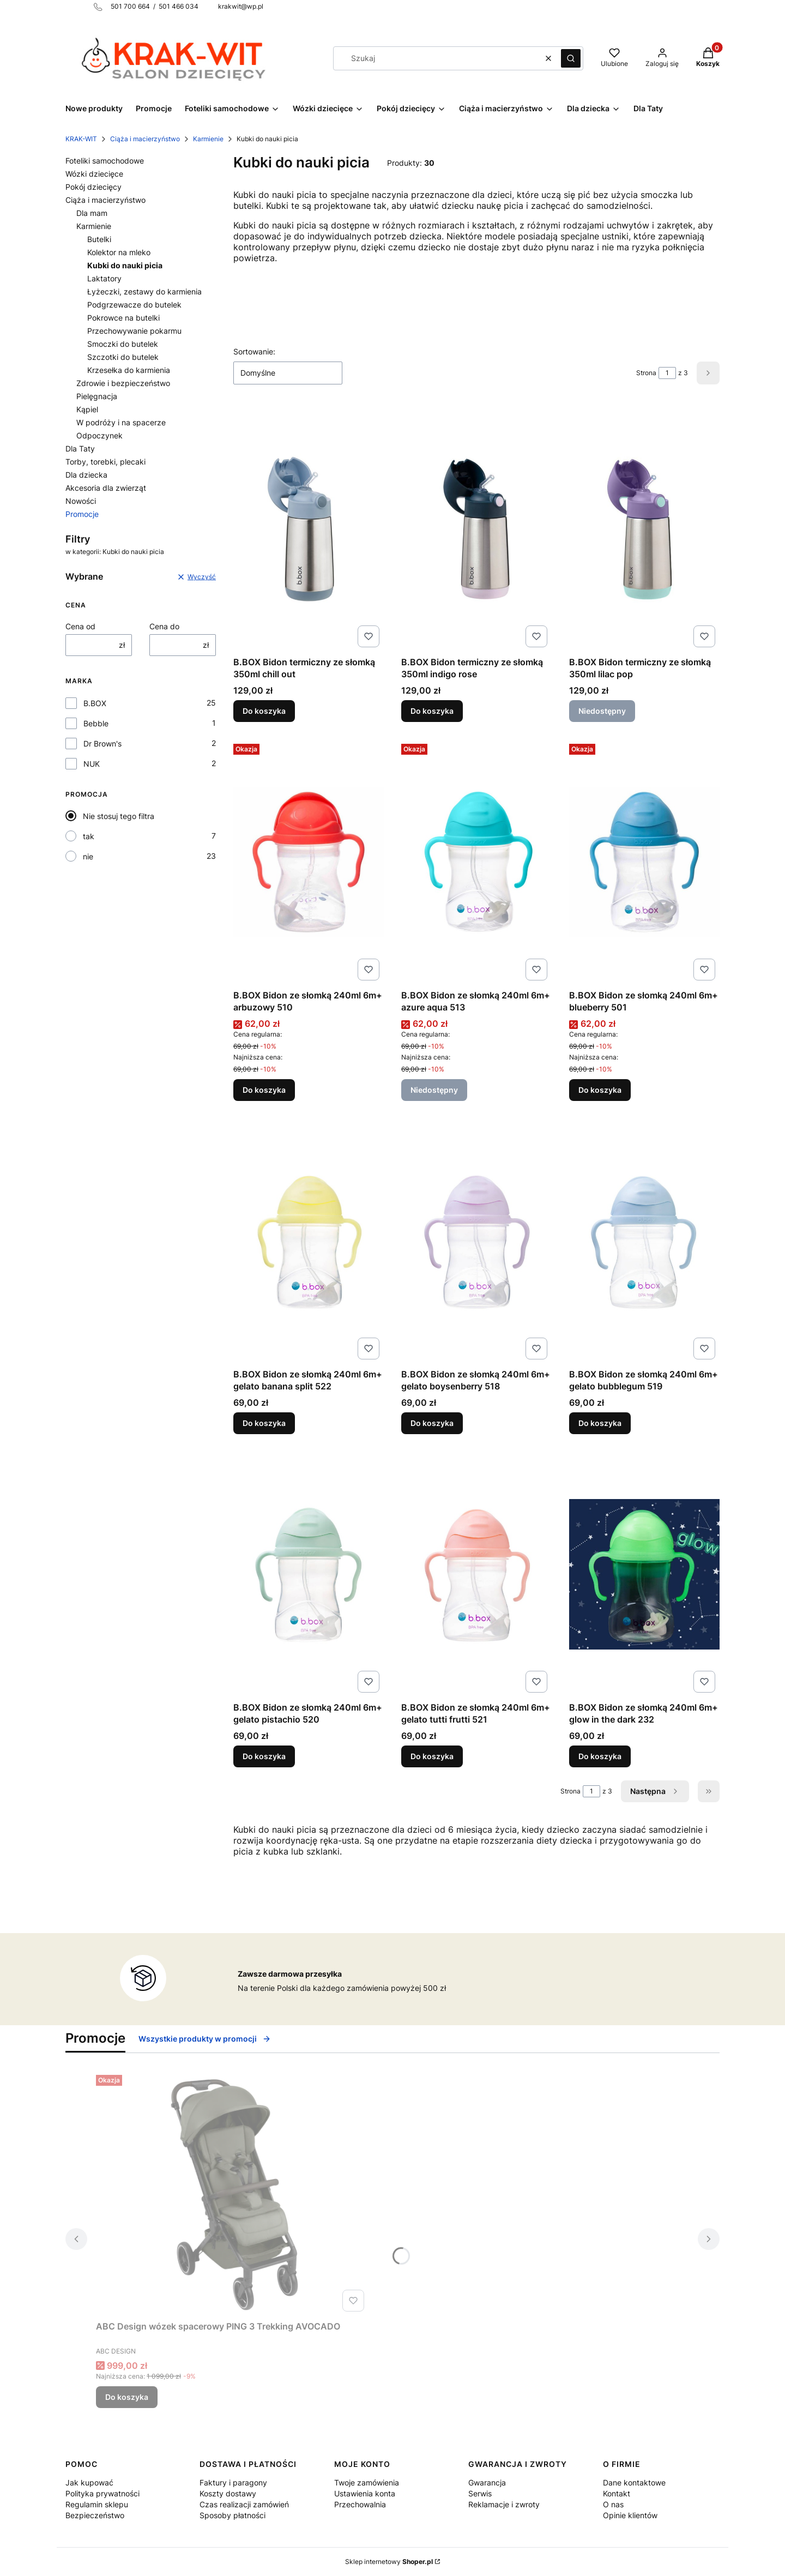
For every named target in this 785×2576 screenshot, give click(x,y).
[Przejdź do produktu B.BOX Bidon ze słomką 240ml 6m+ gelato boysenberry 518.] (476, 1241)
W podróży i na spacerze (121, 422)
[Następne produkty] (655, 1791)
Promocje (82, 514)
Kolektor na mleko (118, 252)
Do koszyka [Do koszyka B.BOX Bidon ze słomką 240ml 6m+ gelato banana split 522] (264, 1423)
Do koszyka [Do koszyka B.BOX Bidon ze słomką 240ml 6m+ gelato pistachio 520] (264, 1756)
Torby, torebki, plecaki (105, 461)
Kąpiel (87, 409)
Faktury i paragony (233, 2482)
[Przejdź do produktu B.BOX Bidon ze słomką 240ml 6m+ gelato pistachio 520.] (308, 1574)
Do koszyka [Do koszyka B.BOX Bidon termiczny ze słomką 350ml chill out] (264, 710)
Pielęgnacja (96, 396)
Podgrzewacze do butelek (134, 304)
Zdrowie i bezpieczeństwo (123, 383)
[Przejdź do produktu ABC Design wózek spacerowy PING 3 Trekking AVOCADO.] (232, 2193)
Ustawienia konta (364, 2493)
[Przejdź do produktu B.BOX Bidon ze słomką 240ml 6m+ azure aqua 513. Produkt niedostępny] (476, 862)
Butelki (99, 239)
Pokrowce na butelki (123, 317)
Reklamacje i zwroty (504, 2504)
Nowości (80, 500)
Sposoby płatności (232, 2515)
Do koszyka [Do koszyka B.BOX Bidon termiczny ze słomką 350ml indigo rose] (432, 710)
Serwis (480, 2493)
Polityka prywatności (102, 2493)
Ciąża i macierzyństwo (145, 139)
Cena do (164, 626)
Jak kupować (89, 2482)
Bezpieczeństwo (94, 2515)
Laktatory (104, 278)
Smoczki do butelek (122, 343)
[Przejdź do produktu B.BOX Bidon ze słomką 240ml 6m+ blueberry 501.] (644, 862)
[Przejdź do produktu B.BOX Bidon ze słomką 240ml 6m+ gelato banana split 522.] (308, 1241)
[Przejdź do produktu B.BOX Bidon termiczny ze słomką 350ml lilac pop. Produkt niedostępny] (644, 529)
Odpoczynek (99, 435)
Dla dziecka (86, 474)
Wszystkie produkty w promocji (204, 2038)
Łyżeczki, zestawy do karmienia (144, 291)
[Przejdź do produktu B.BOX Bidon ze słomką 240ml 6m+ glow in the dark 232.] (644, 1574)
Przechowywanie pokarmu (134, 330)
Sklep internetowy (389, 2561)
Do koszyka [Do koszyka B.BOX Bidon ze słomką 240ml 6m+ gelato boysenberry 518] (432, 1423)
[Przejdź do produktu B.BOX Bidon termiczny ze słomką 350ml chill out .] (308, 529)
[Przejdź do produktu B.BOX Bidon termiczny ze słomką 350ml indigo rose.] (476, 529)
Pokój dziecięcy (93, 186)
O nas (613, 2504)
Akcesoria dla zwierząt (105, 487)
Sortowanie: (254, 351)
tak (88, 836)
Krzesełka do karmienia (128, 370)
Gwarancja (487, 2482)
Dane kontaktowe (634, 2482)
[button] (571, 58)
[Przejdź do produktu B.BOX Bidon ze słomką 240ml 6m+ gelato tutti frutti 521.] (476, 1574)
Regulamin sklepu (96, 2504)
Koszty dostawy (228, 2493)
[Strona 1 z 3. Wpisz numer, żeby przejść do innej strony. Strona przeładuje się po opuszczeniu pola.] (667, 373)
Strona (646, 373)
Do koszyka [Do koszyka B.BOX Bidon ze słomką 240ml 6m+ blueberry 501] (599, 1089)
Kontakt (616, 2493)
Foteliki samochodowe (104, 160)
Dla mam (91, 213)
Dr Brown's (102, 743)
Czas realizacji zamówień (244, 2504)
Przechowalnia (360, 2504)
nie (88, 856)
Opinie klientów (630, 2515)
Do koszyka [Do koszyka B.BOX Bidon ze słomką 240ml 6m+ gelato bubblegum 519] (599, 1423)
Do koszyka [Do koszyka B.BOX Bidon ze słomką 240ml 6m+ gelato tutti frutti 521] (432, 1756)
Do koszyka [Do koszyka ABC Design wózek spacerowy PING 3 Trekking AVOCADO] (126, 2397)
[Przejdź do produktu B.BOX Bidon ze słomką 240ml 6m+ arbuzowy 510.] (308, 862)
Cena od (80, 626)
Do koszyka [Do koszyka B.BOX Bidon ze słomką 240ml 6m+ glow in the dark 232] (599, 1756)
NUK (91, 763)
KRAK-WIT (81, 139)
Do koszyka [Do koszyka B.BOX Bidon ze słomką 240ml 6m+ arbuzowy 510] (264, 1089)
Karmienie (208, 139)
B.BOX (94, 703)
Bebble (95, 723)
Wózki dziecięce (94, 173)
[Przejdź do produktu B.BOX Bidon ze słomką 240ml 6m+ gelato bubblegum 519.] (644, 1241)
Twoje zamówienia (366, 2482)
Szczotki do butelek (123, 357)
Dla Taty (80, 448)
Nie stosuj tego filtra (118, 816)
